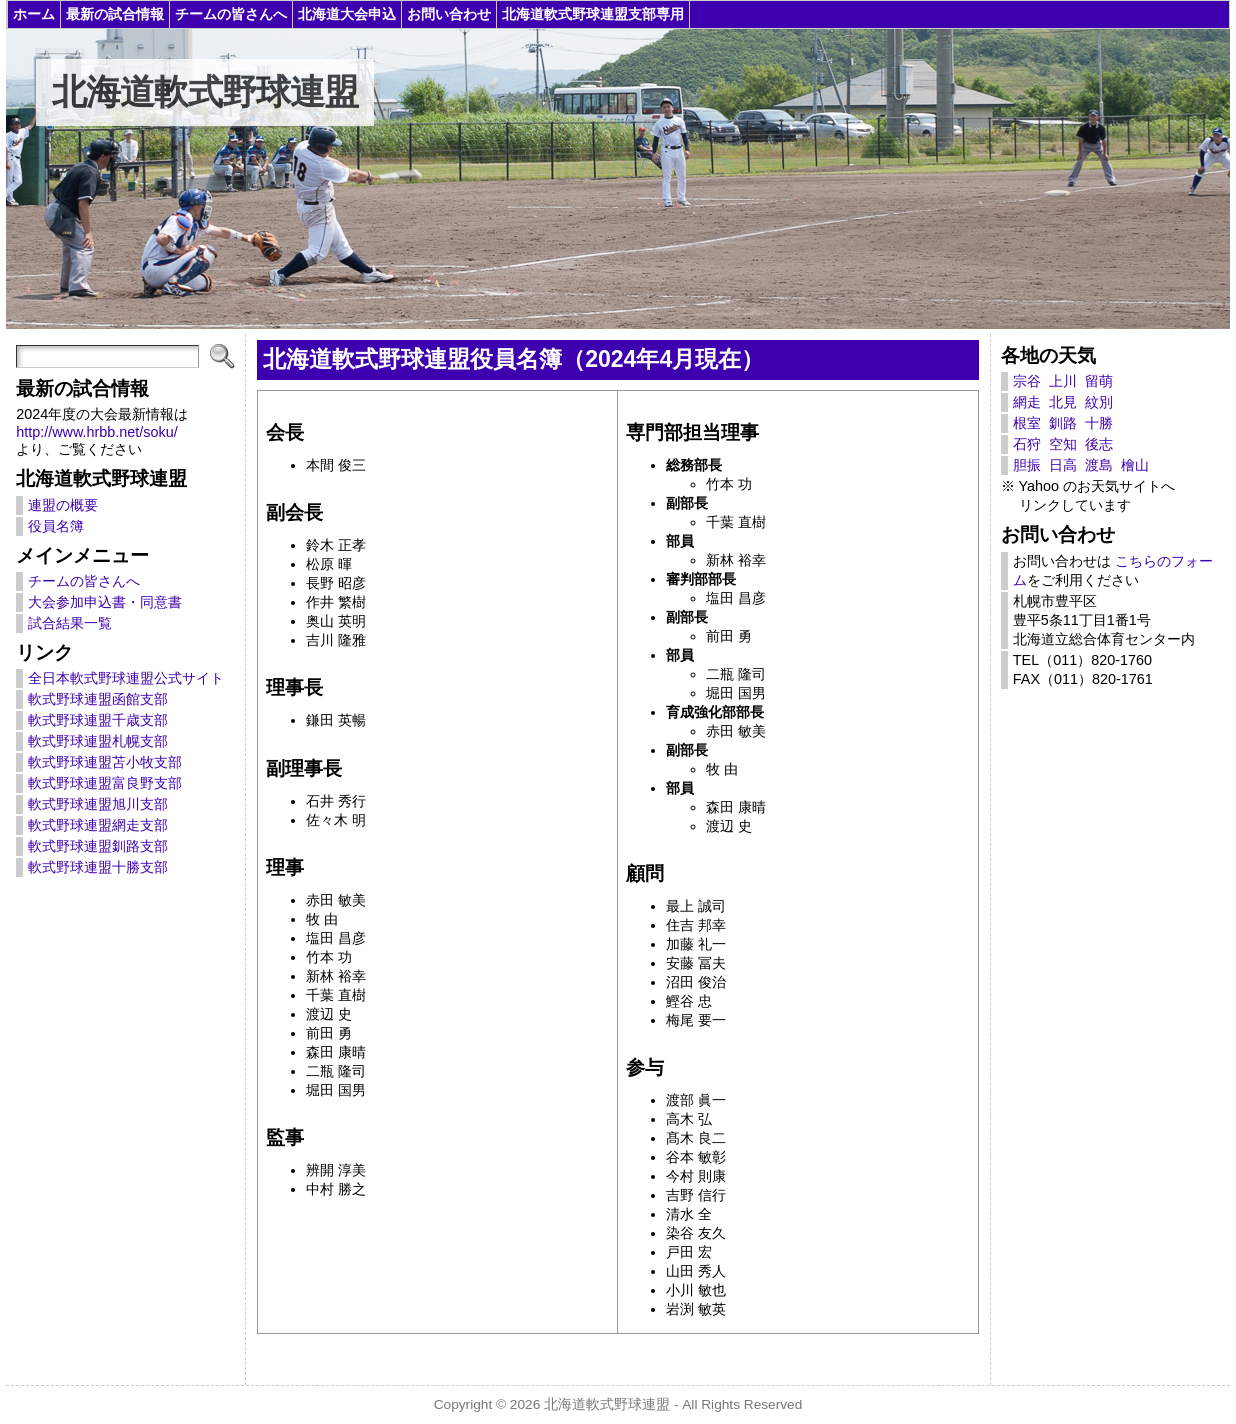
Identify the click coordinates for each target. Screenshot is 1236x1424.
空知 (1063, 444)
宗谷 (1027, 381)
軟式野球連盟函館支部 (98, 699)
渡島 (1099, 465)
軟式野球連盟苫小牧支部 (105, 762)
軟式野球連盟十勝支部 (98, 867)
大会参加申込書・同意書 (105, 602)
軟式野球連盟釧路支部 (98, 846)
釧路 (1063, 423)
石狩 (1027, 444)
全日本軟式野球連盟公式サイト (126, 678)
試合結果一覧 (70, 623)
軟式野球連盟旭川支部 (98, 804)
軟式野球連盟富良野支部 (105, 783)
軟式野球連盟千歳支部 (98, 720)
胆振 (1027, 465)
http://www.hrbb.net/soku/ (97, 432)
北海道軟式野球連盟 (205, 92)
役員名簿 (56, 526)
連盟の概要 (63, 505)
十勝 (1099, 423)
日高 (1063, 465)
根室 (1027, 423)
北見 (1063, 402)
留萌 (1099, 381)
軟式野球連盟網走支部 (98, 825)
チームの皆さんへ (84, 581)
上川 (1063, 381)
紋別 (1099, 402)
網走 (1027, 402)
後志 (1099, 444)
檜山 (1135, 465)
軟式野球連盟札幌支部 (98, 741)
